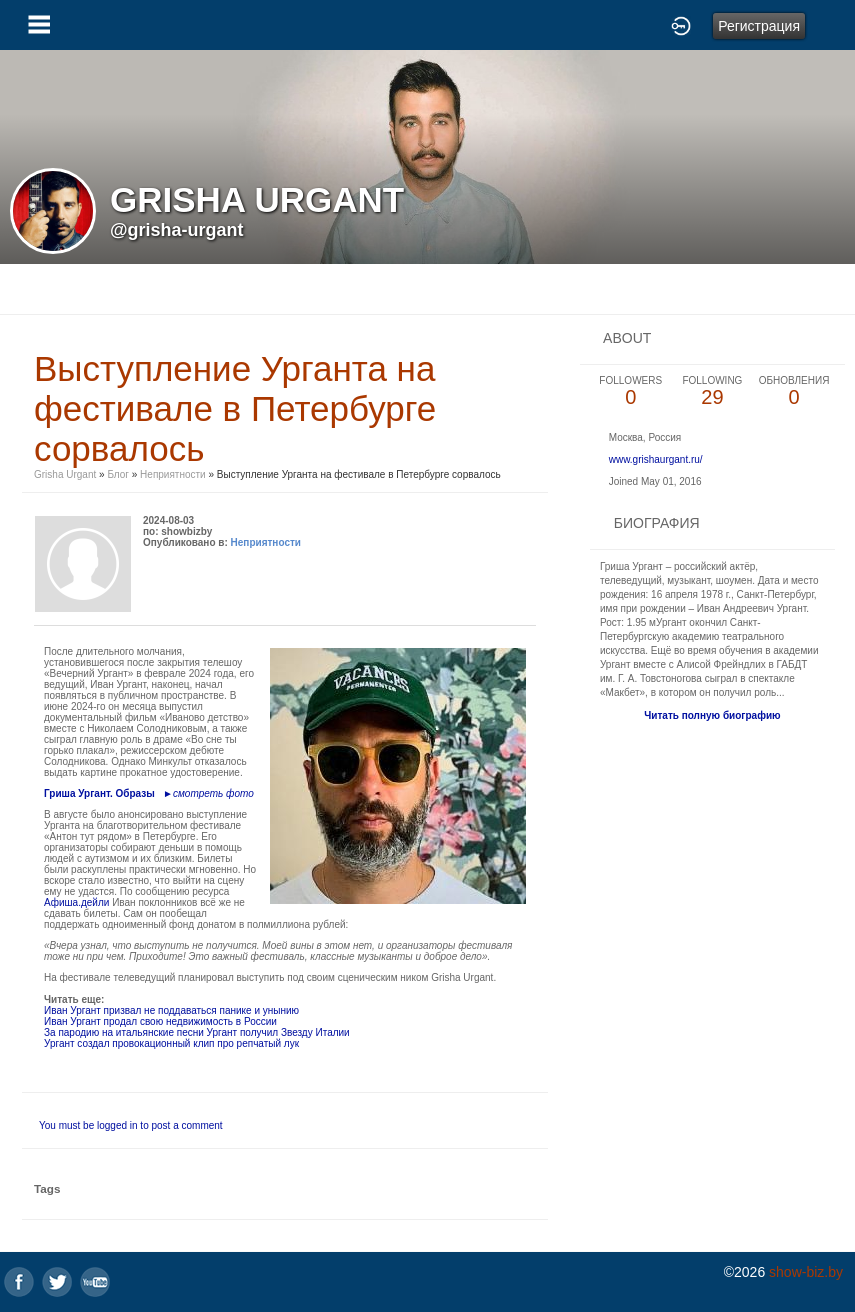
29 (713, 391)
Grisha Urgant (65, 474)
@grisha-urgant (177, 230)
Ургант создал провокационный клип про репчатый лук (171, 1043)
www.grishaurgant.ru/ (656, 459)
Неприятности (173, 474)
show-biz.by (806, 1272)
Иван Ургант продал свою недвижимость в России (160, 1021)
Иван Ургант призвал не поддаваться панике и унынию (171, 1010)
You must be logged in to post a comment (131, 1125)
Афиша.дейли (76, 902)
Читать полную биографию (712, 715)
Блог (118, 474)
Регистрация (759, 26)
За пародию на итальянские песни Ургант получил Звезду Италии (197, 1032)
